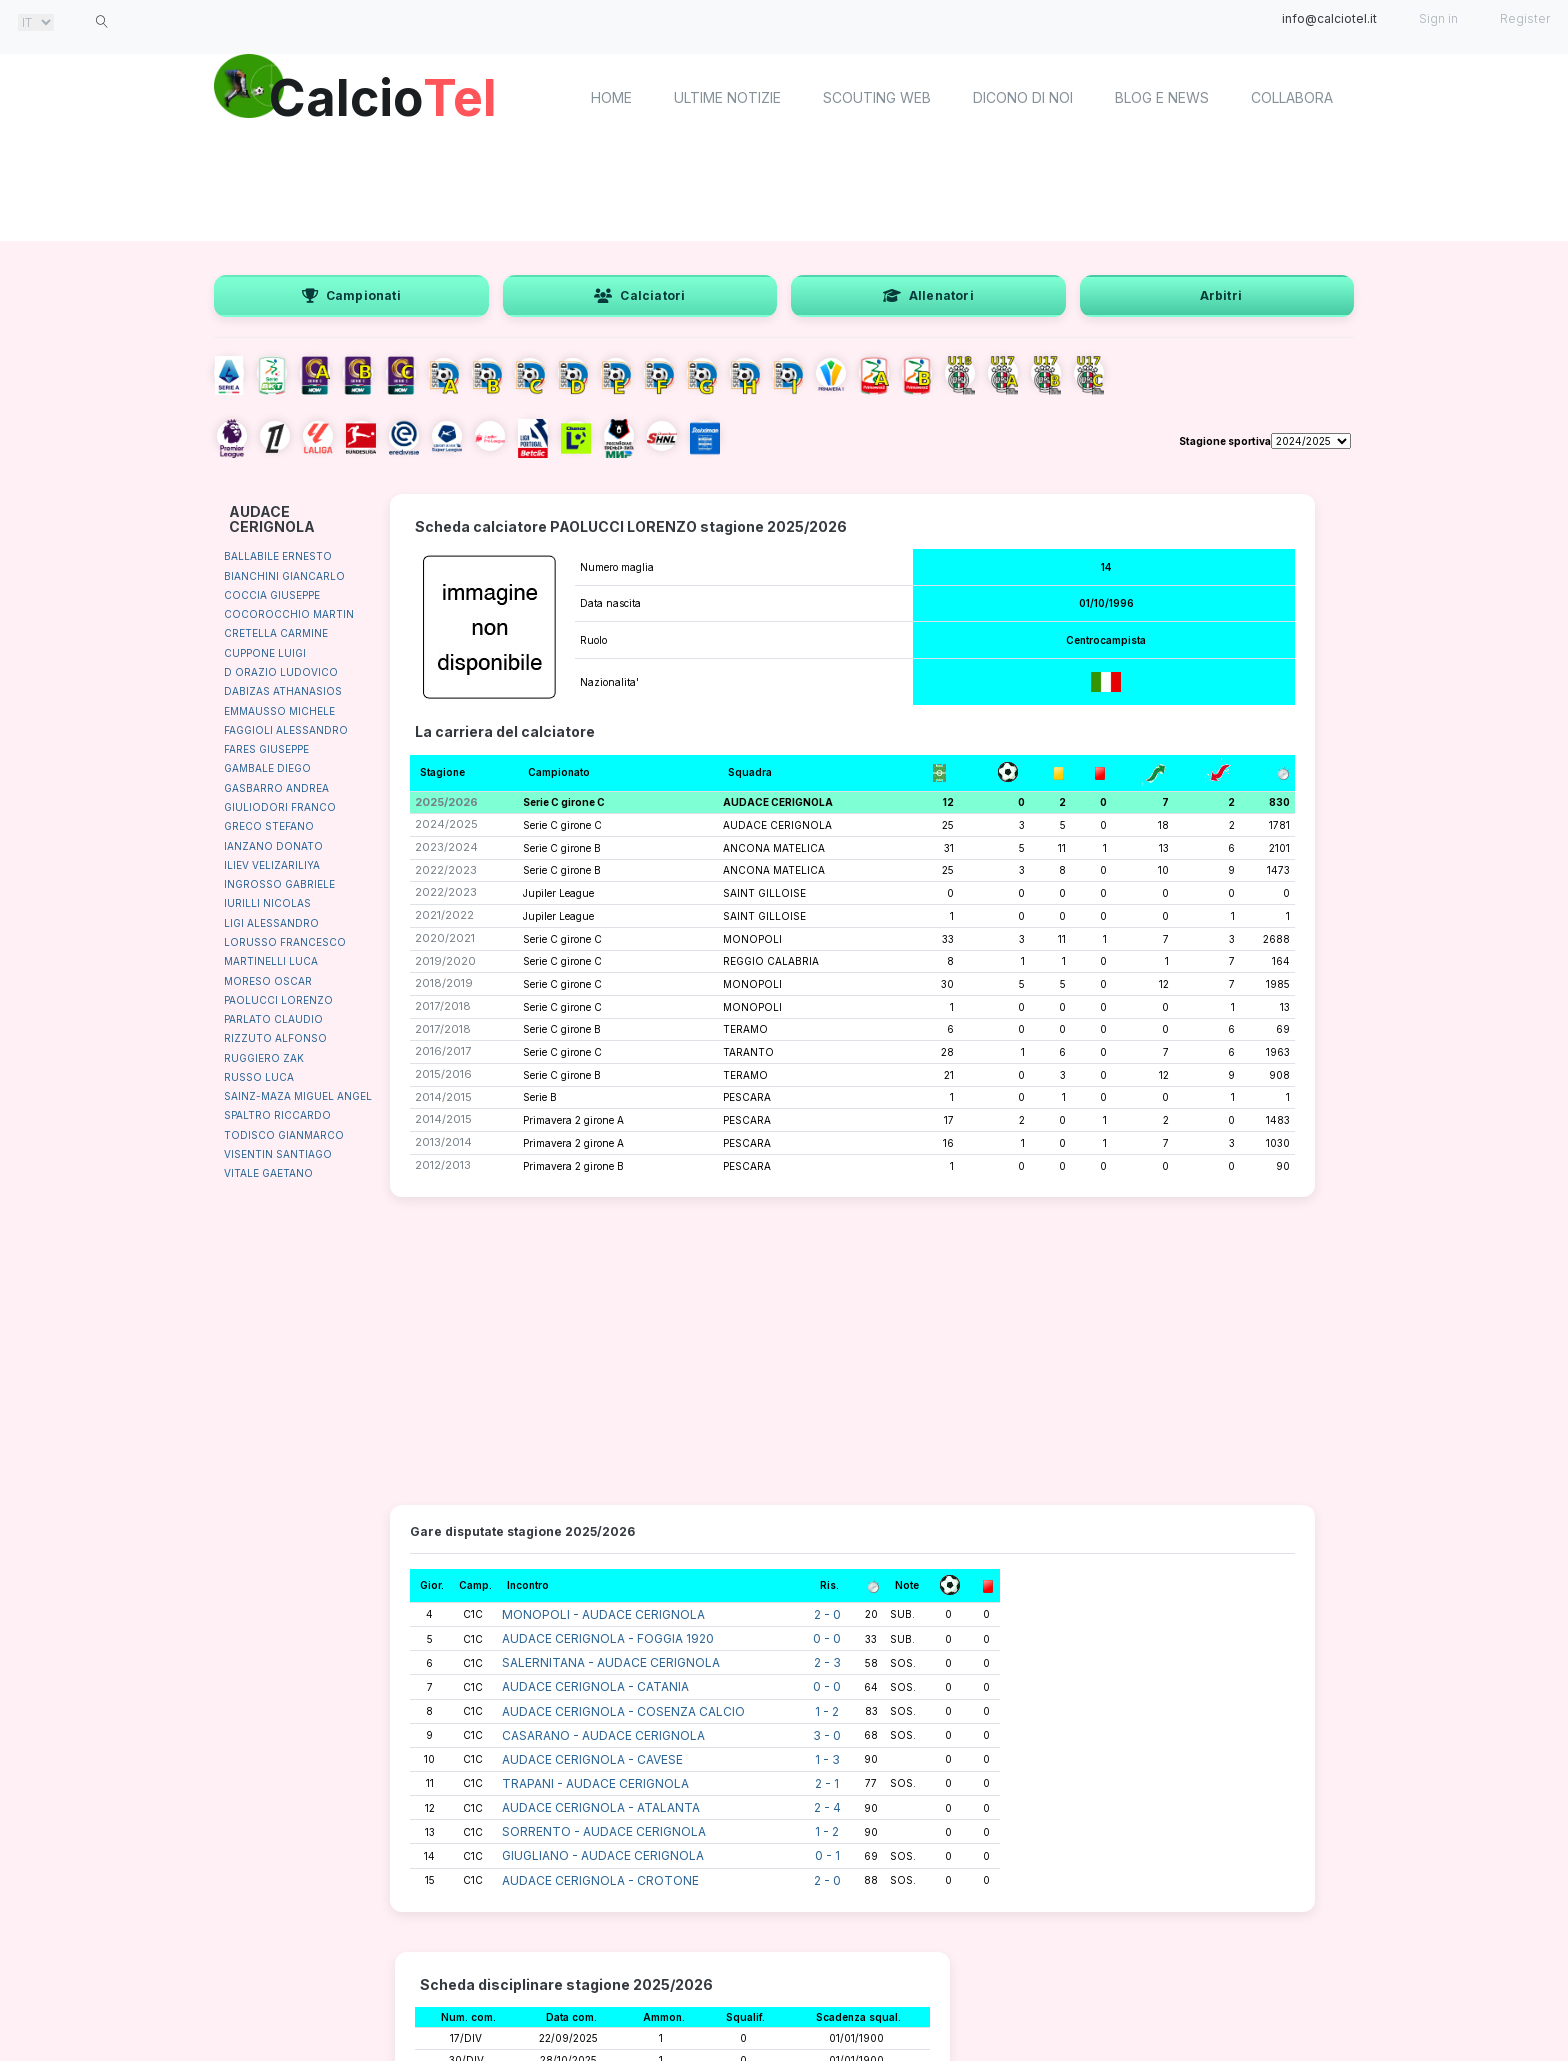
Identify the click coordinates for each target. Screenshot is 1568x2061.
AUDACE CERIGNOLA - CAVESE (592, 1759)
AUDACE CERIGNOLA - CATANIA (595, 1686)
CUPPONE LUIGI (265, 653)
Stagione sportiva (1225, 441)
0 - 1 (827, 1855)
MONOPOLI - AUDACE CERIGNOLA (603, 1614)
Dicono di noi (1023, 97)
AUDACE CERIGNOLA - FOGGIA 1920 (608, 1638)
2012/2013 (443, 1165)
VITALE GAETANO (268, 1173)
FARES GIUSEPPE (266, 749)
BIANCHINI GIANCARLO (284, 576)
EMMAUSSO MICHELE (279, 711)
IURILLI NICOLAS (267, 903)
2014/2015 (443, 1097)
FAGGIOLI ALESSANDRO (286, 730)
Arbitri (1221, 295)
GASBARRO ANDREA (276, 788)
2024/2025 (446, 824)
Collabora (1292, 97)
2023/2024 (446, 847)
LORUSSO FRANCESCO (285, 942)
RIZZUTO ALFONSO (275, 1038)
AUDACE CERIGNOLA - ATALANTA (601, 1807)
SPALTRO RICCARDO (277, 1115)
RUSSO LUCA (259, 1077)
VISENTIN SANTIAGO (278, 1154)
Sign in (1438, 18)
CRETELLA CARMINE (276, 633)
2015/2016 (443, 1074)
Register (1525, 18)
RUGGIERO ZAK (264, 1058)
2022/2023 (446, 870)
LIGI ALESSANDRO (271, 923)
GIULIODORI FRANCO (280, 807)
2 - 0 (827, 1614)
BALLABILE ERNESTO (278, 556)
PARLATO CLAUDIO (273, 1019)
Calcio (383, 95)
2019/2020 (445, 961)
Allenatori (928, 295)
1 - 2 (827, 1711)
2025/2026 (446, 802)
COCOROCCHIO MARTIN (289, 614)
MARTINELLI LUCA (271, 961)
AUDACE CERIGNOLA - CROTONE (600, 1880)
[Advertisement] (784, 190)
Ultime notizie (727, 97)
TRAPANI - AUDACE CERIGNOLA (595, 1783)
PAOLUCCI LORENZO (278, 1000)
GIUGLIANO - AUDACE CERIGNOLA (603, 1855)
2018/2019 (444, 983)
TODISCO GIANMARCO (284, 1135)
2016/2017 (443, 1051)
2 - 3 (827, 1662)
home (611, 97)
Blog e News (1162, 97)
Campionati (351, 295)
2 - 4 (827, 1807)
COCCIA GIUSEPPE (272, 595)
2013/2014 (443, 1142)
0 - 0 (827, 1638)
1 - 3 (827, 1759)
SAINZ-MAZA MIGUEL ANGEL (298, 1096)
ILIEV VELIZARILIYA (272, 865)
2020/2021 (445, 938)
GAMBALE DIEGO (267, 768)
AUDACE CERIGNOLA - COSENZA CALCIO (623, 1711)
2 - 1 (827, 1783)
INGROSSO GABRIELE (279, 884)
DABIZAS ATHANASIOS (283, 691)
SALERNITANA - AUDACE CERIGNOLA (611, 1662)
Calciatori (639, 295)
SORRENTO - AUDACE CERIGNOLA (604, 1831)
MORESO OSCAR (268, 981)
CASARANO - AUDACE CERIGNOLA (603, 1735)
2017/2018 (443, 1006)
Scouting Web (877, 97)
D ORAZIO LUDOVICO (281, 672)
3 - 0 (827, 1735)
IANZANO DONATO (273, 846)
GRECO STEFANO (269, 826)
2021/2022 (444, 915)
